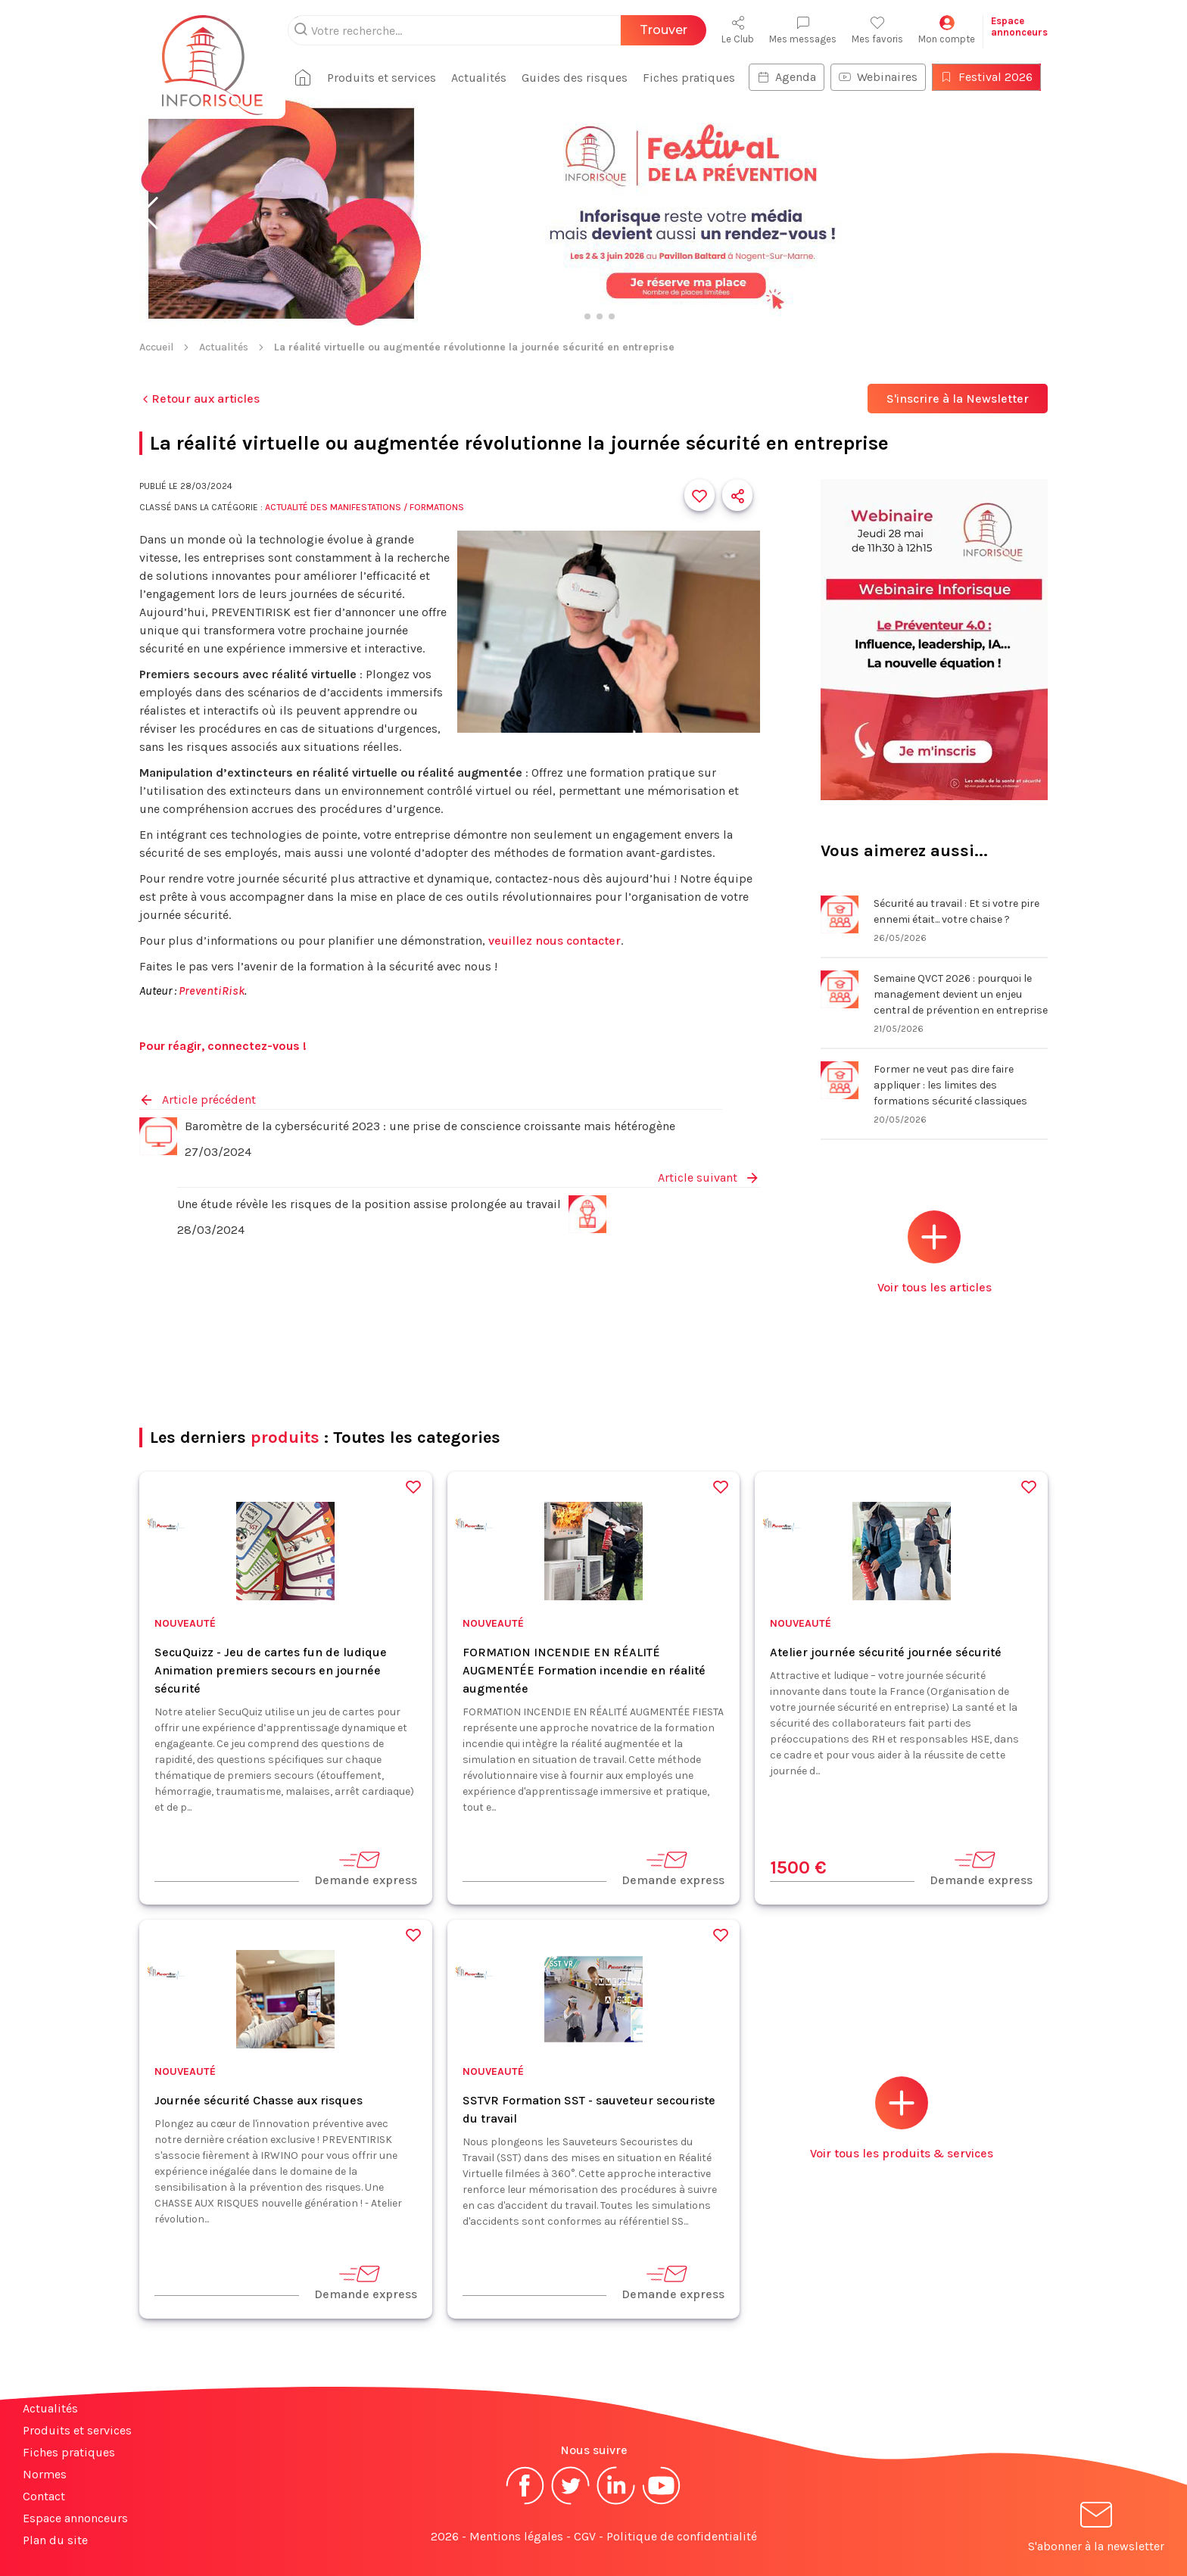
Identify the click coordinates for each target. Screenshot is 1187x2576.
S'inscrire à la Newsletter (957, 398)
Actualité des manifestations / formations (364, 507)
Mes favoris (877, 30)
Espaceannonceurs (1019, 26)
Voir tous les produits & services (901, 2118)
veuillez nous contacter (554, 940)
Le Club (737, 30)
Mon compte (946, 30)
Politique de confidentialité (681, 2536)
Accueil (156, 347)
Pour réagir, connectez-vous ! (223, 1046)
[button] (149, 213)
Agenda (786, 77)
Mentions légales (516, 2536)
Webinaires (878, 77)
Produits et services (381, 77)
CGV (585, 2536)
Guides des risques (575, 77)
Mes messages (803, 30)
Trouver (663, 30)
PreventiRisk (212, 990)
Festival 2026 (986, 77)
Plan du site (55, 2540)
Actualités (478, 77)
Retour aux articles (199, 398)
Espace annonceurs (75, 2518)
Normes (45, 2474)
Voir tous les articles (934, 1252)
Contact (44, 2496)
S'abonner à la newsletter (1096, 2529)
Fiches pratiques (689, 77)
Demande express (365, 1868)
